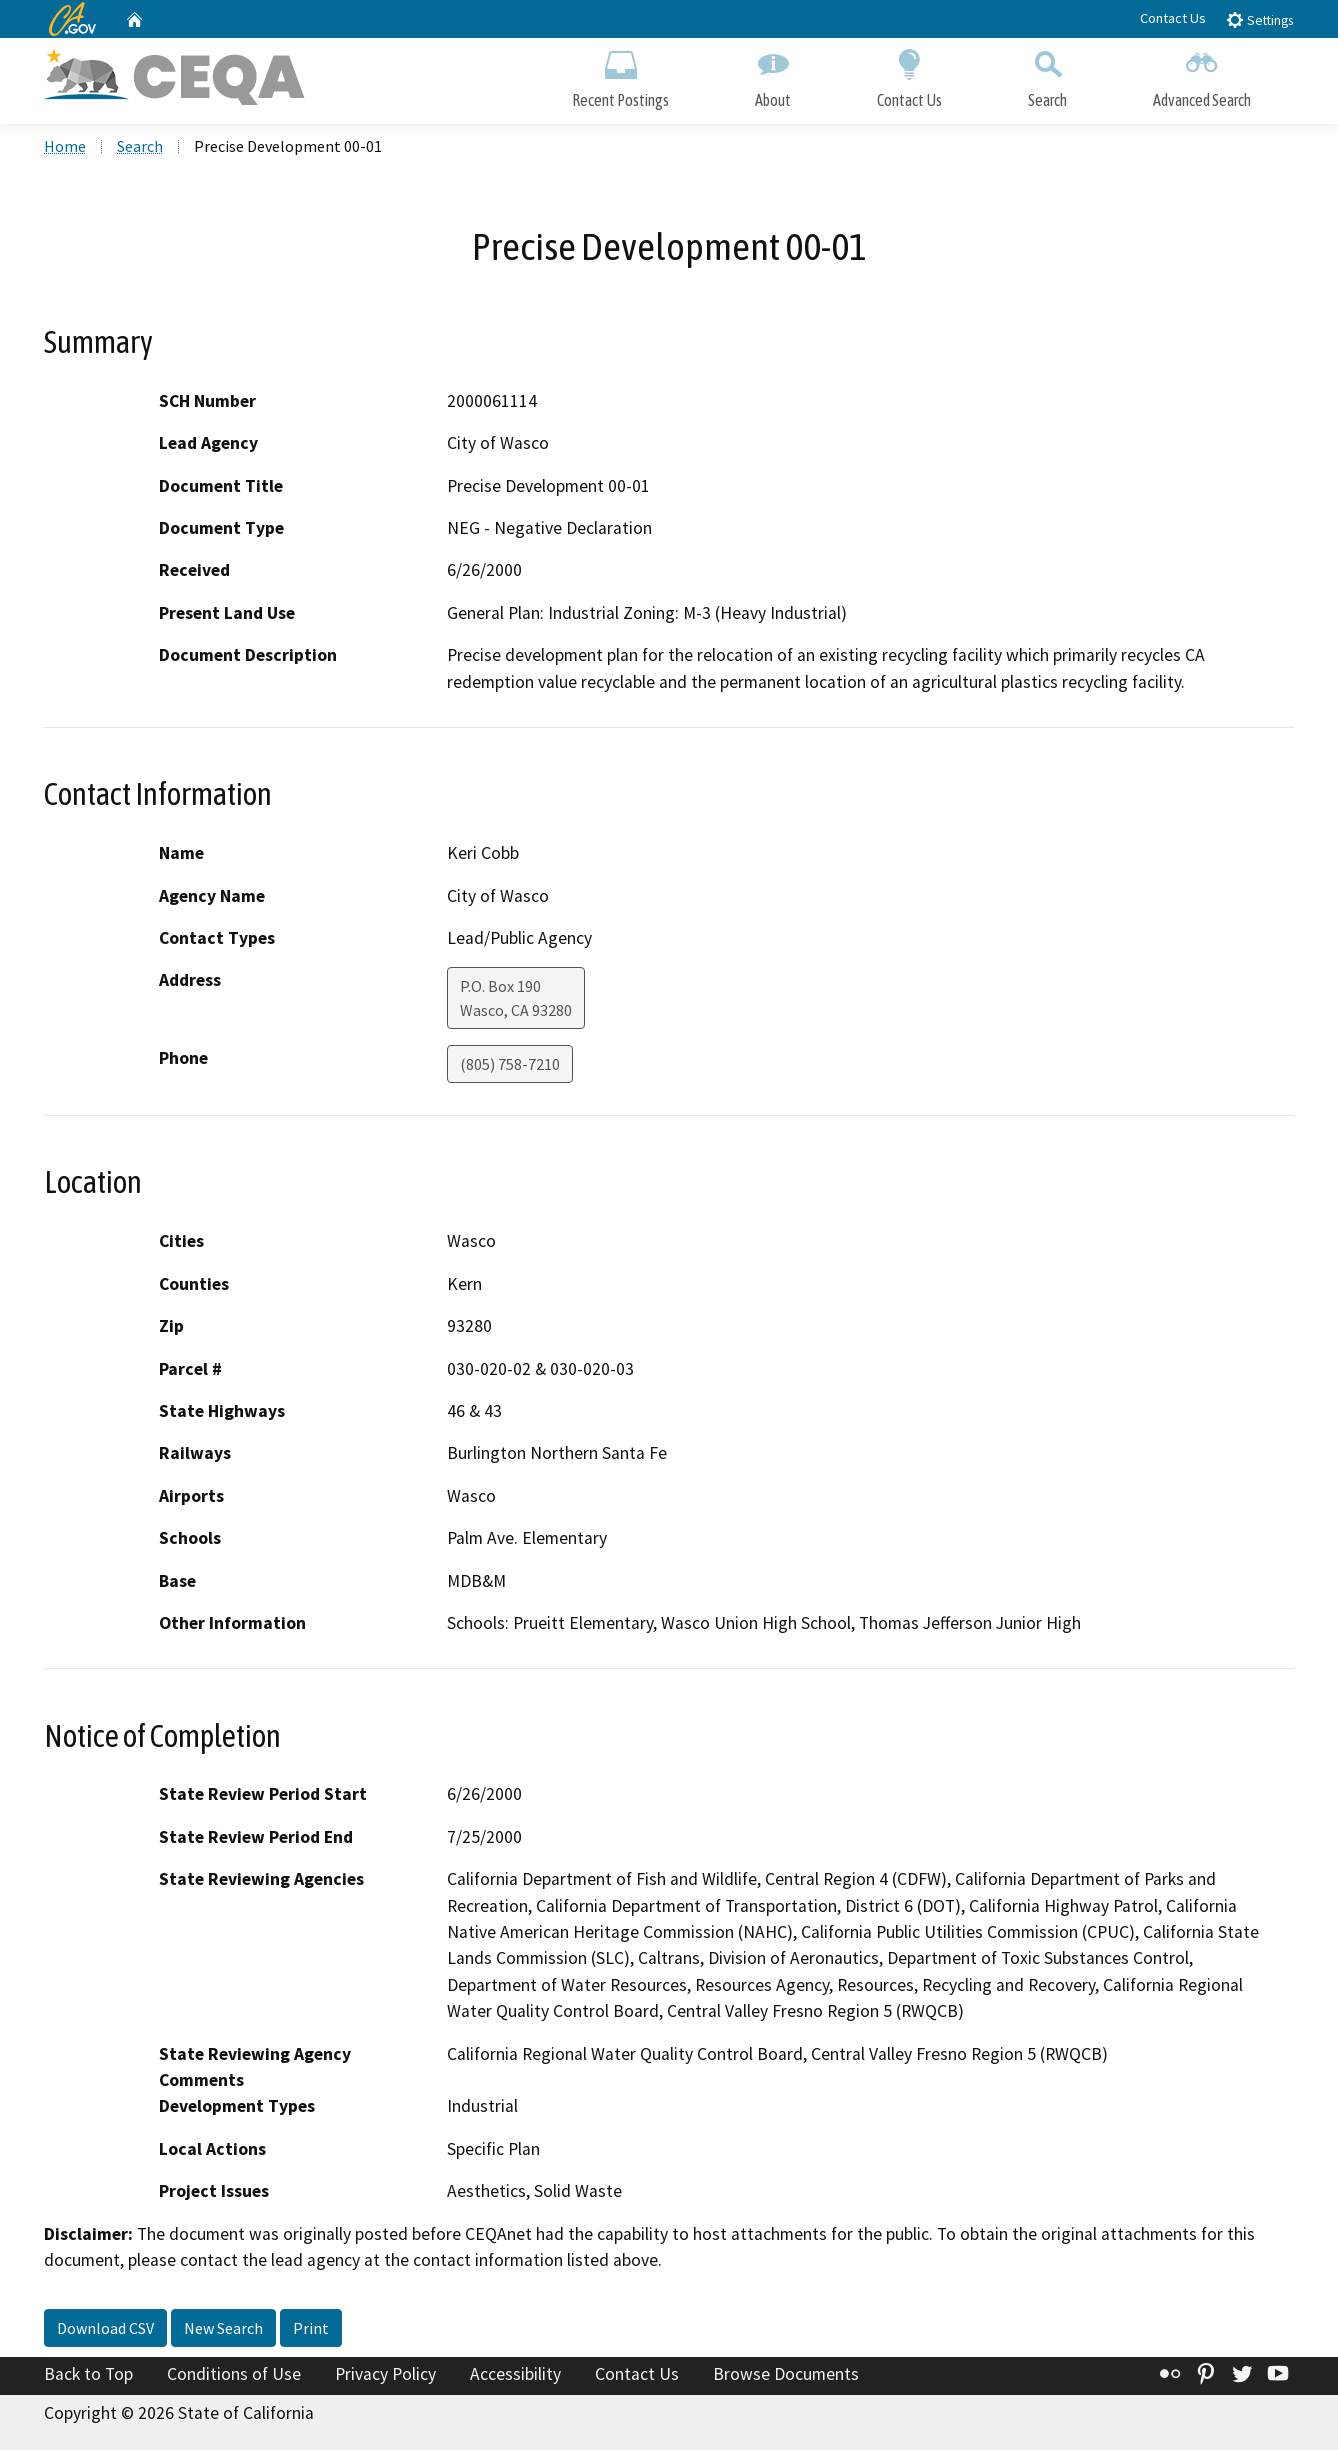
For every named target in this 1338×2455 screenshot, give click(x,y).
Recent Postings (620, 77)
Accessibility (515, 2378)
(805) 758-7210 (510, 1069)
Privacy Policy (385, 2378)
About (773, 77)
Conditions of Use (234, 2378)
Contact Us (1173, 18)
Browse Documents (786, 2378)
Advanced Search (1202, 77)
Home (65, 151)
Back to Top (88, 2378)
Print (311, 2332)
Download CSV (105, 2332)
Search (1047, 77)
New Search (223, 2332)
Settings (1259, 19)
